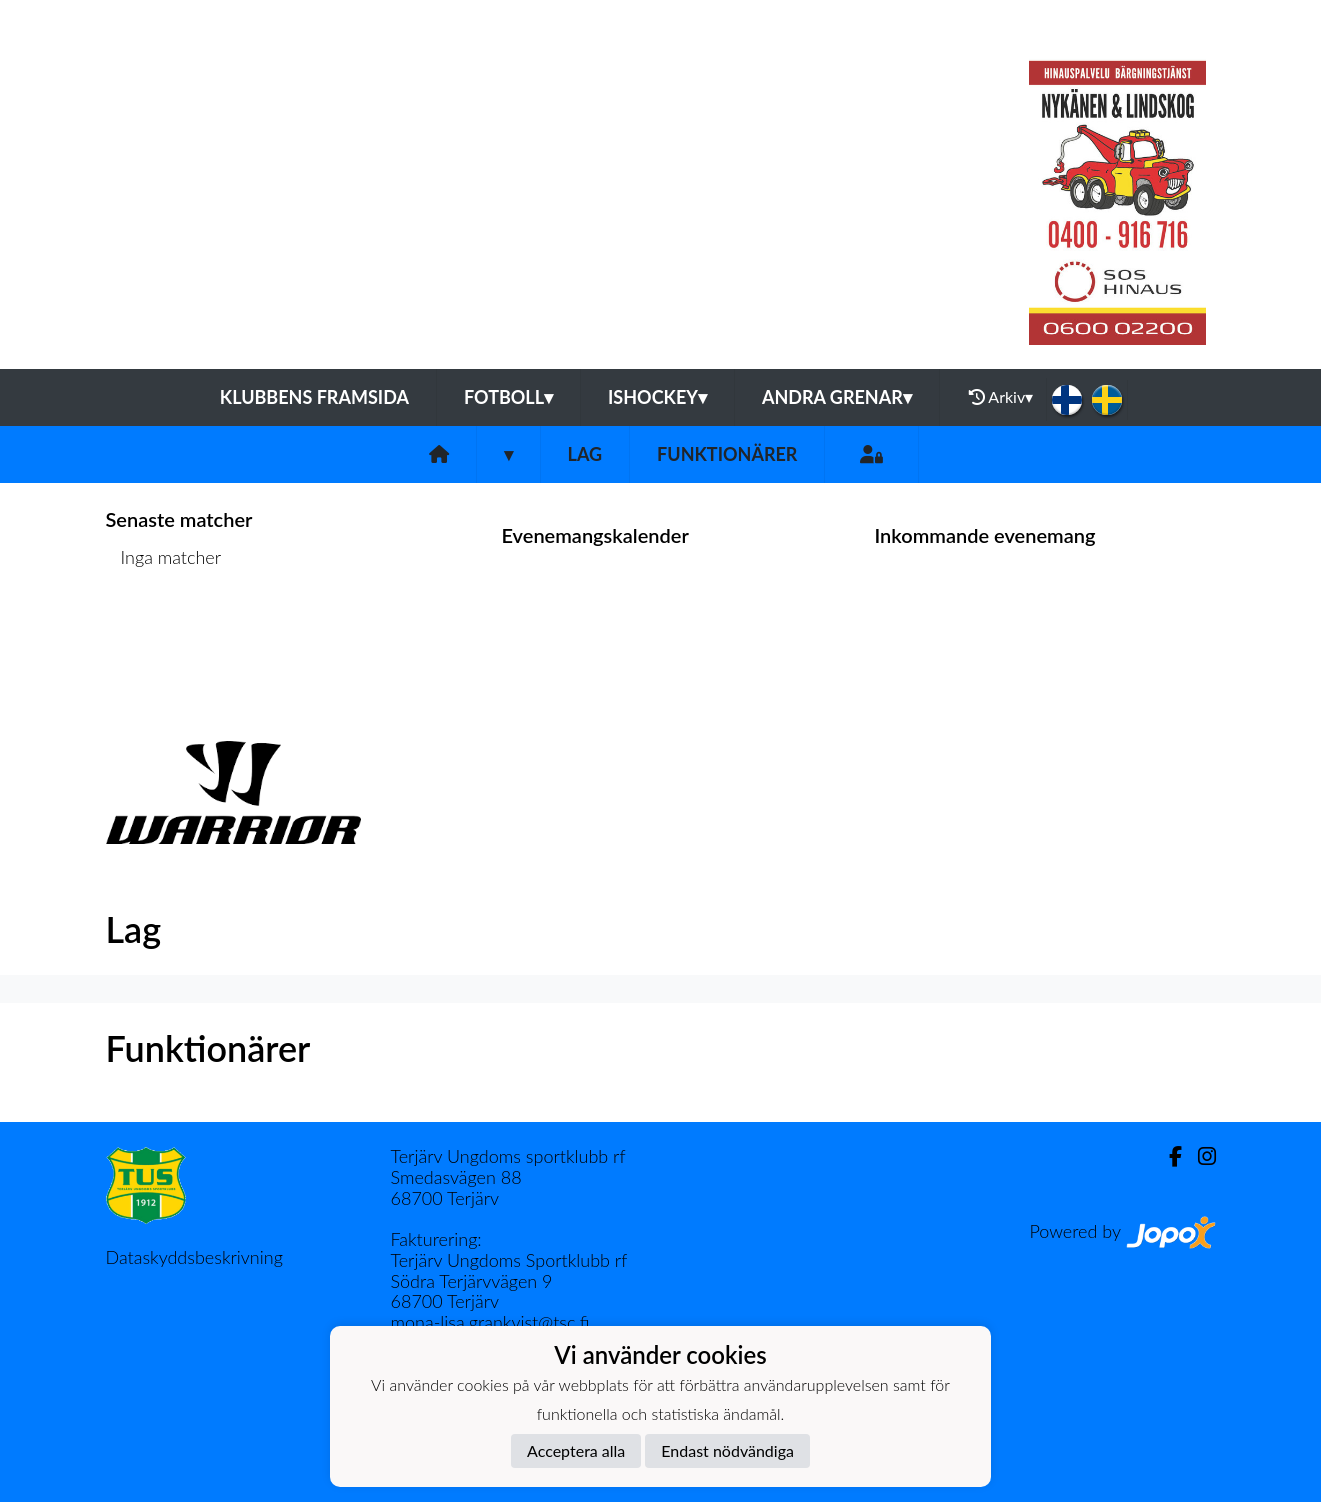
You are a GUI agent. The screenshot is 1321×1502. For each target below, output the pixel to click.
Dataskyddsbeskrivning (194, 1257)
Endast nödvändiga (727, 1450)
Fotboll (508, 397)
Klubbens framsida (314, 397)
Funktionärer (727, 454)
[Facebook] (1167, 1156)
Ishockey (657, 397)
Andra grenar (837, 397)
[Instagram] (1199, 1156)
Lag (585, 454)
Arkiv (1001, 397)
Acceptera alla (576, 1450)
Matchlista (155, 633)
